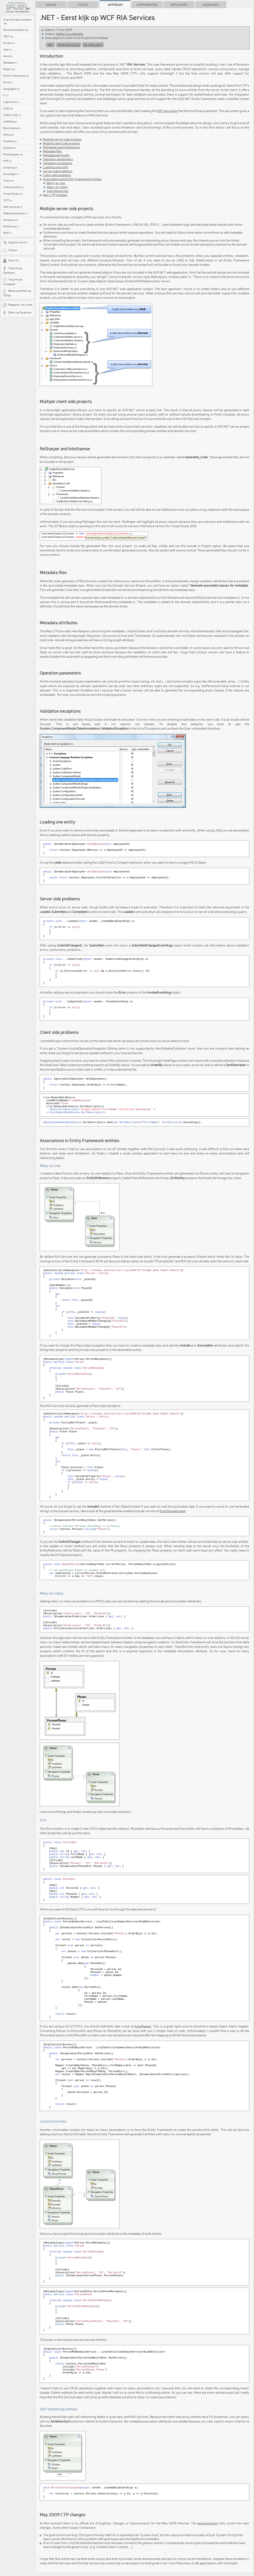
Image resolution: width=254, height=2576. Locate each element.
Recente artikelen (15, 30)
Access (9, 43)
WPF (7, 233)
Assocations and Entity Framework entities (72, 179)
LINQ (8, 108)
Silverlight (11, 174)
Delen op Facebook (16, 312)
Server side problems (57, 171)
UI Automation (13, 187)
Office (8, 134)
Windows (10, 220)
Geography (11, 89)
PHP (7, 161)
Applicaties (179, 5)
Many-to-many (57, 187)
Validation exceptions (57, 163)
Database (10, 62)
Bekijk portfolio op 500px (16, 293)
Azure (8, 56)
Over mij (10, 260)
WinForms (11, 226)
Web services (12, 207)
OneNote (10, 141)
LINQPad (10, 121)
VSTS (7, 200)
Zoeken (9, 250)
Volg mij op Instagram (12, 281)
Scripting (10, 167)
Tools (8, 180)
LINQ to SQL (12, 115)
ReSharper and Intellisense (61, 147)
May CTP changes (55, 195)
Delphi (9, 69)
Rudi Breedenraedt (173, 1511)
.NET (8, 36)
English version (14, 242)
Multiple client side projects (61, 143)
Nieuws (51, 5)
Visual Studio (12, 193)
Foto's (83, 5)
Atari (7, 49)
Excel (8, 82)
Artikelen (115, 5)
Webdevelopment (15, 213)
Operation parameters (58, 159)
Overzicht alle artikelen (17, 21)
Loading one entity (55, 167)
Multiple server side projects (62, 139)
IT (5, 95)
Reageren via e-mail (17, 305)
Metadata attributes (56, 155)
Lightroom (11, 102)
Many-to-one (56, 183)
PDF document (167, 111)
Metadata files (52, 151)
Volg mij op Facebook (12, 270)
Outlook (9, 148)
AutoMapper (142, 2026)
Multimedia (11, 128)
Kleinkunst (211, 5)
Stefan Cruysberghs (69, 34)
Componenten (147, 5)
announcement (207, 2523)
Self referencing (57, 191)
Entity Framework (16, 75)
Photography (13, 154)
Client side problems (57, 175)
